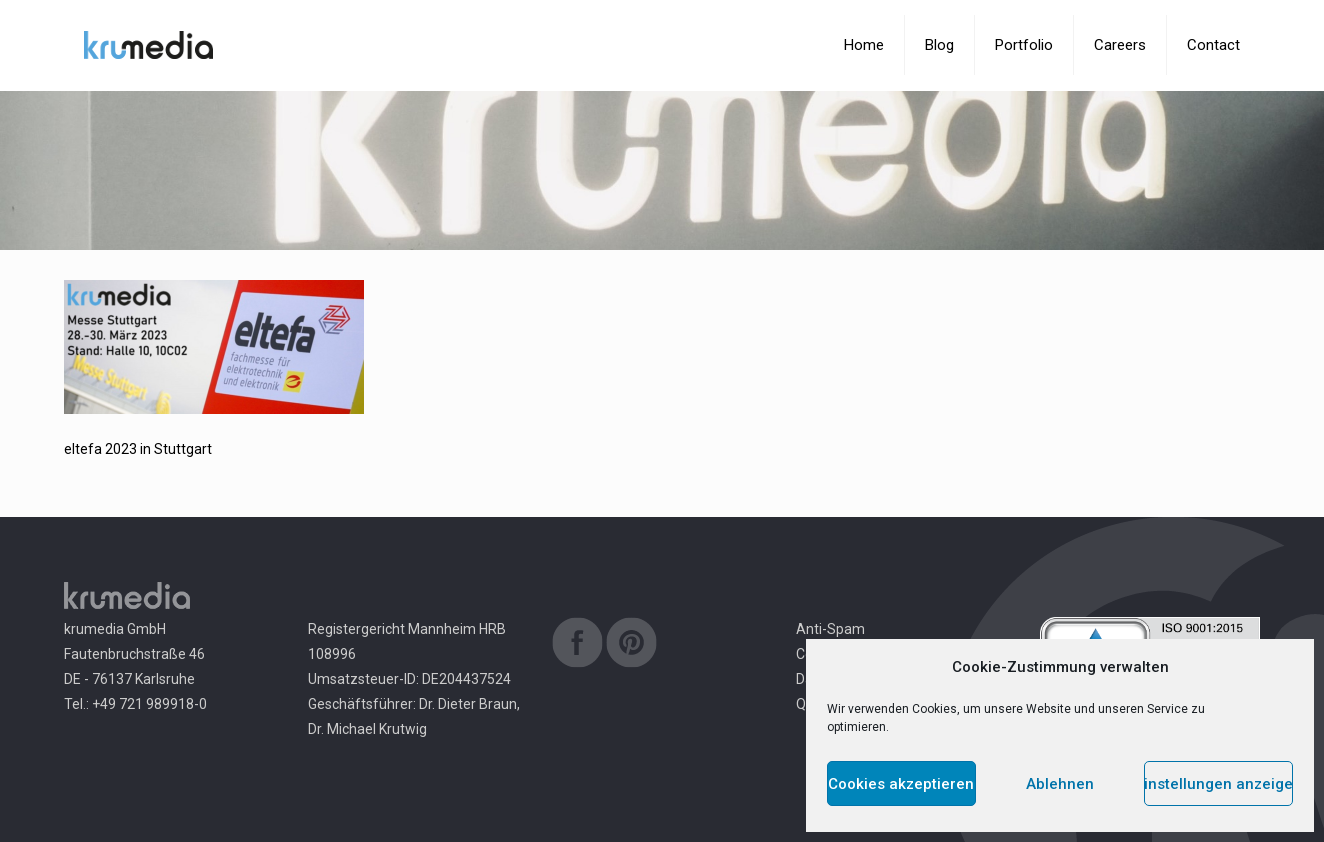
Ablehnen (1060, 784)
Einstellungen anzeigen (1218, 784)
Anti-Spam (830, 629)
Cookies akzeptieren (901, 784)
